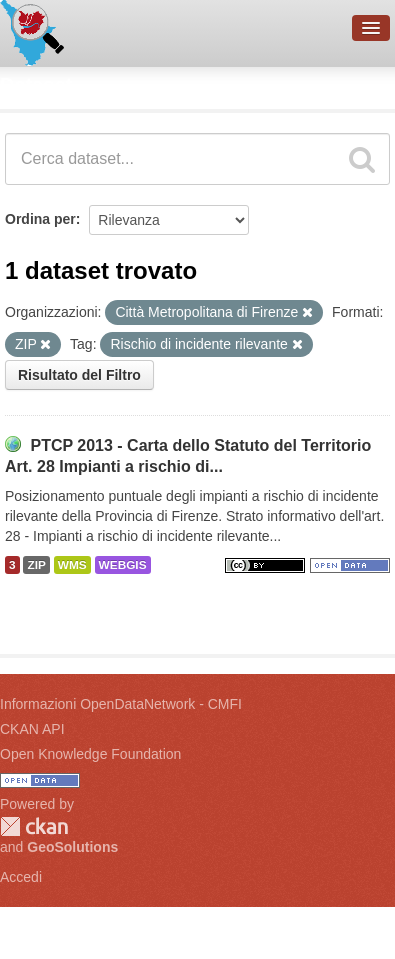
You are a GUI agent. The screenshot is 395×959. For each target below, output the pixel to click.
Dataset (36, 85)
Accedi (21, 877)
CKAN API (32, 729)
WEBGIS (123, 565)
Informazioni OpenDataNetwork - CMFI (121, 704)
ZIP (36, 565)
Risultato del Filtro (79, 375)
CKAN (34, 826)
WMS (72, 565)
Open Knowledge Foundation (90, 754)
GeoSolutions (72, 847)
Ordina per (40, 219)
